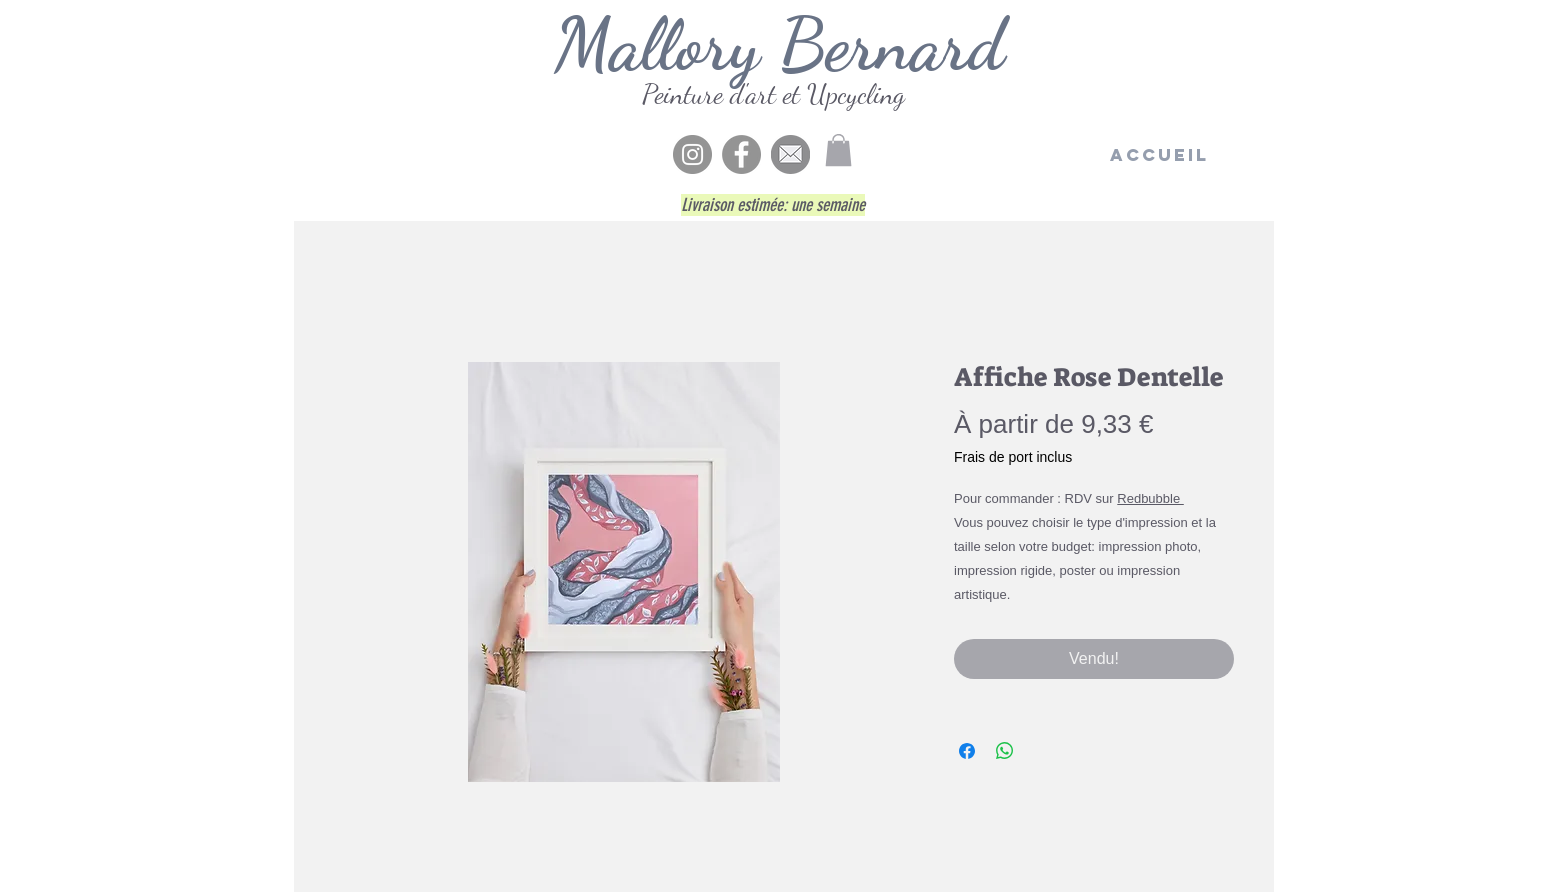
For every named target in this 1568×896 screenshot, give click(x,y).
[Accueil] (1159, 155)
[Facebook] (741, 154)
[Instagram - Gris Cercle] (692, 154)
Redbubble (1150, 498)
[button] (838, 150)
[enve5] (790, 154)
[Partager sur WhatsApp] (1005, 751)
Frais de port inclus (1013, 457)
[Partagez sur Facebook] (967, 751)
